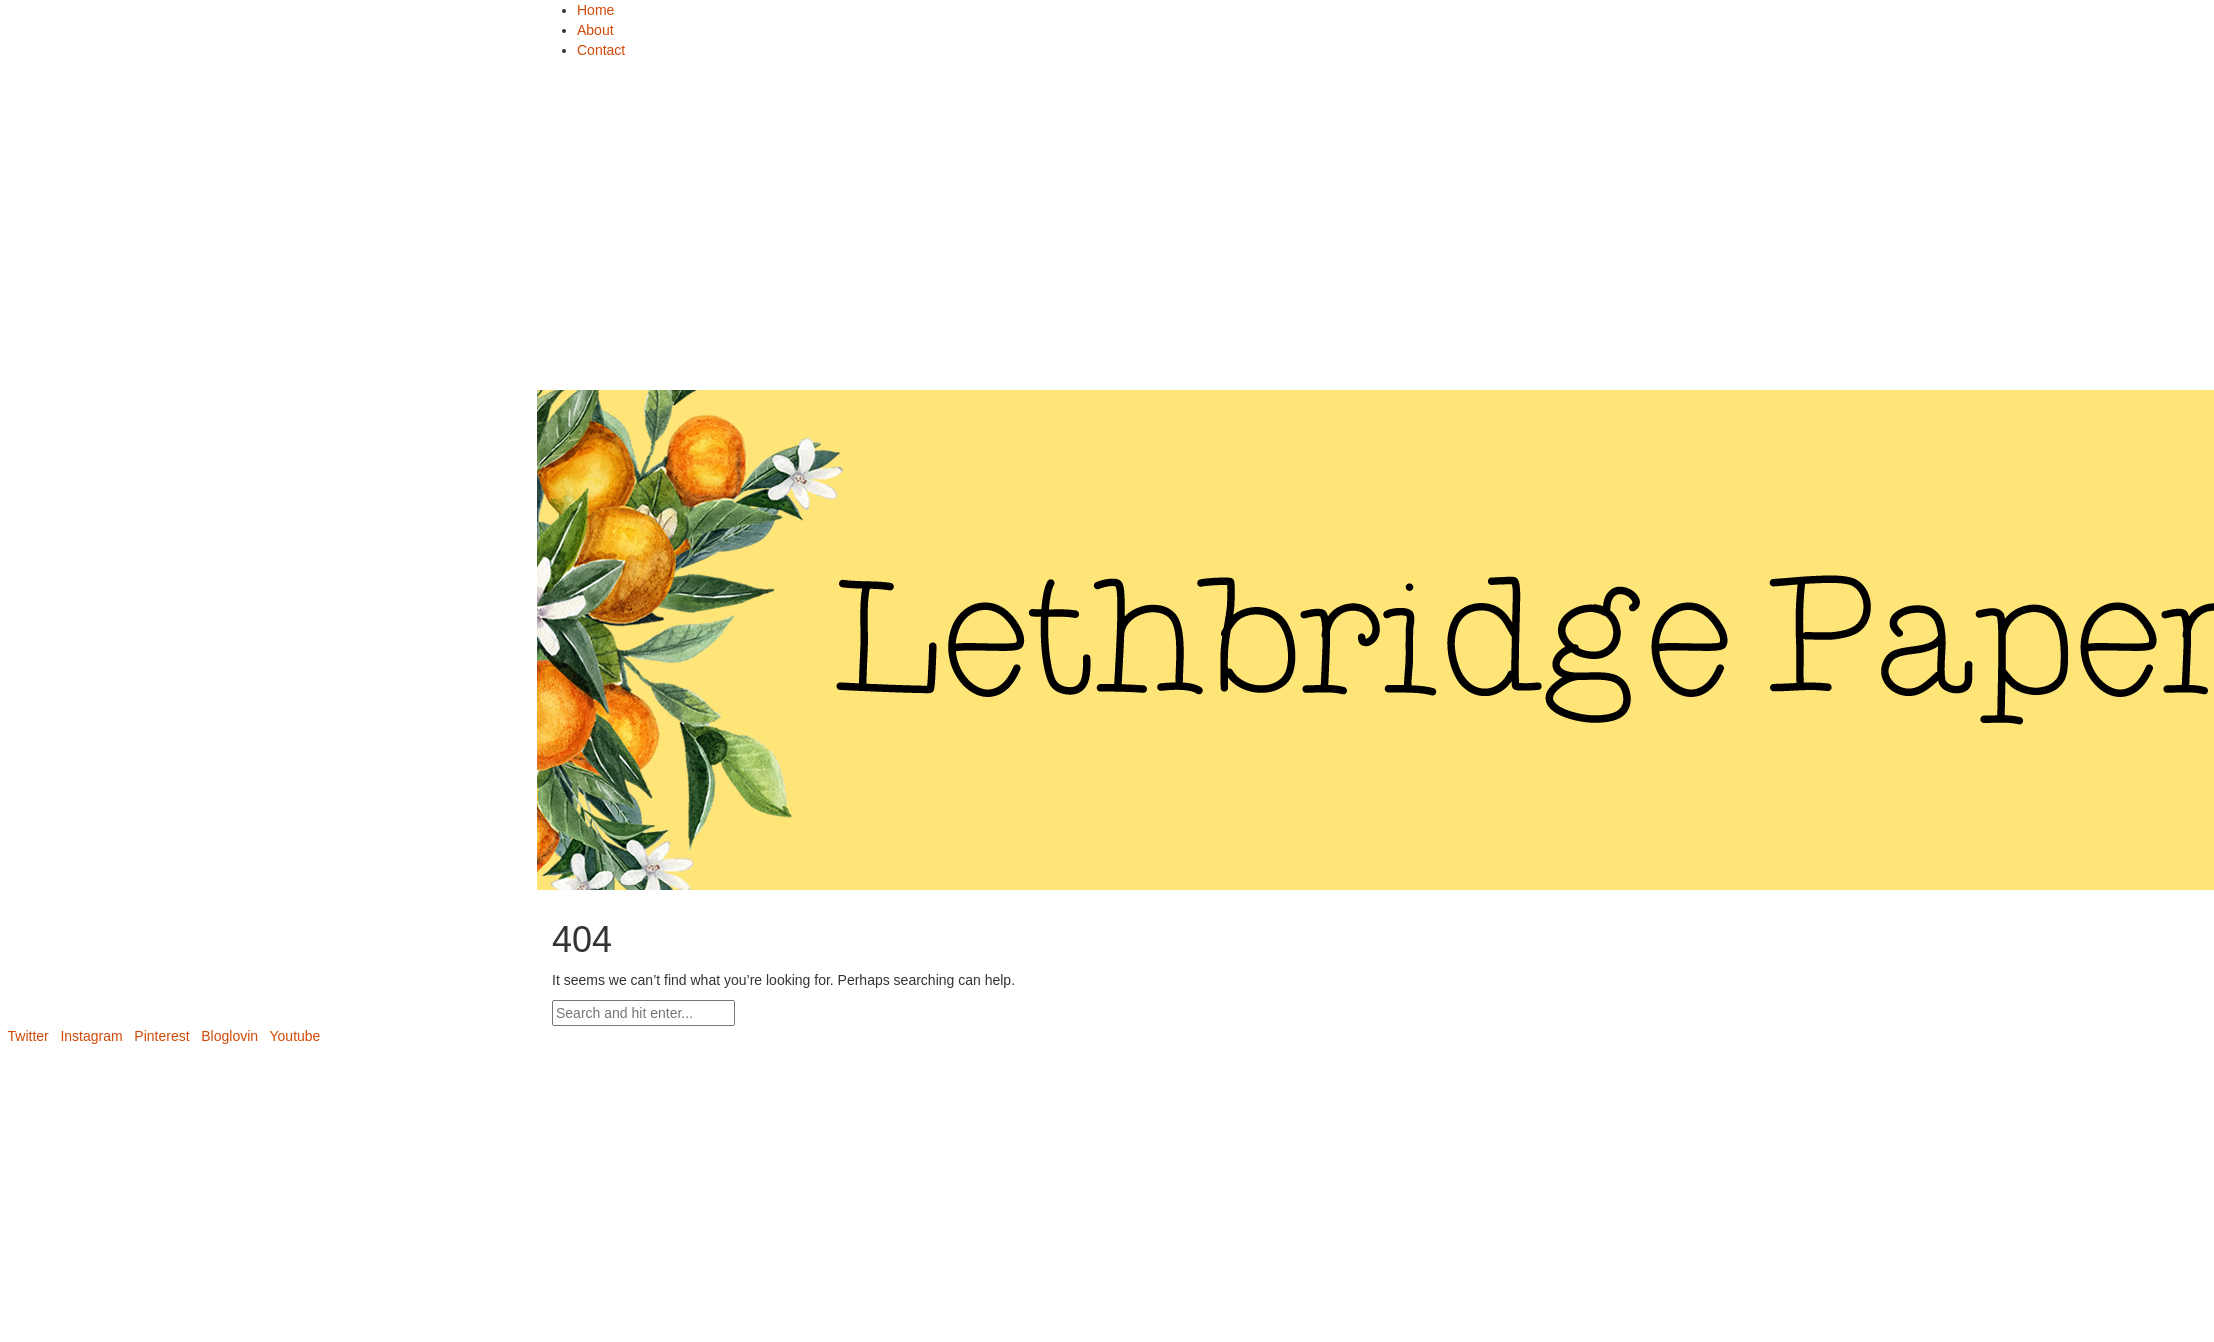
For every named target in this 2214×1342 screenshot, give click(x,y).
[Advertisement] (1107, 230)
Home (595, 10)
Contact (601, 50)
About (595, 30)
